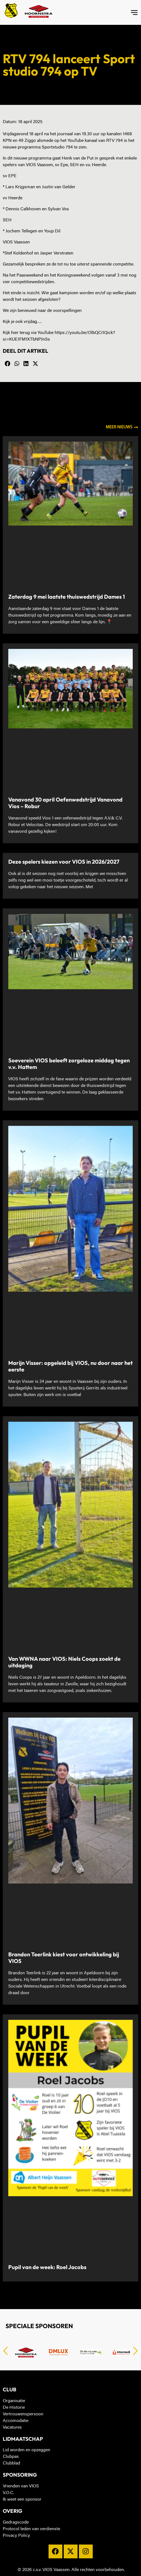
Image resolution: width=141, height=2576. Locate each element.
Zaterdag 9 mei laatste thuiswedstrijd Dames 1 (66, 596)
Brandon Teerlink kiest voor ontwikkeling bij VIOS (63, 1957)
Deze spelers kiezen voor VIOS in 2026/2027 (63, 861)
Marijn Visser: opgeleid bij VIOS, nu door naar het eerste (70, 1366)
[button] (7, 363)
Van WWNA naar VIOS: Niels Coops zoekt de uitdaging (64, 1662)
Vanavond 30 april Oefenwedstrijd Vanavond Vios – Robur (65, 803)
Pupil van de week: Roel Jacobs (47, 2267)
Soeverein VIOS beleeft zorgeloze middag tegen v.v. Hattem (69, 1063)
